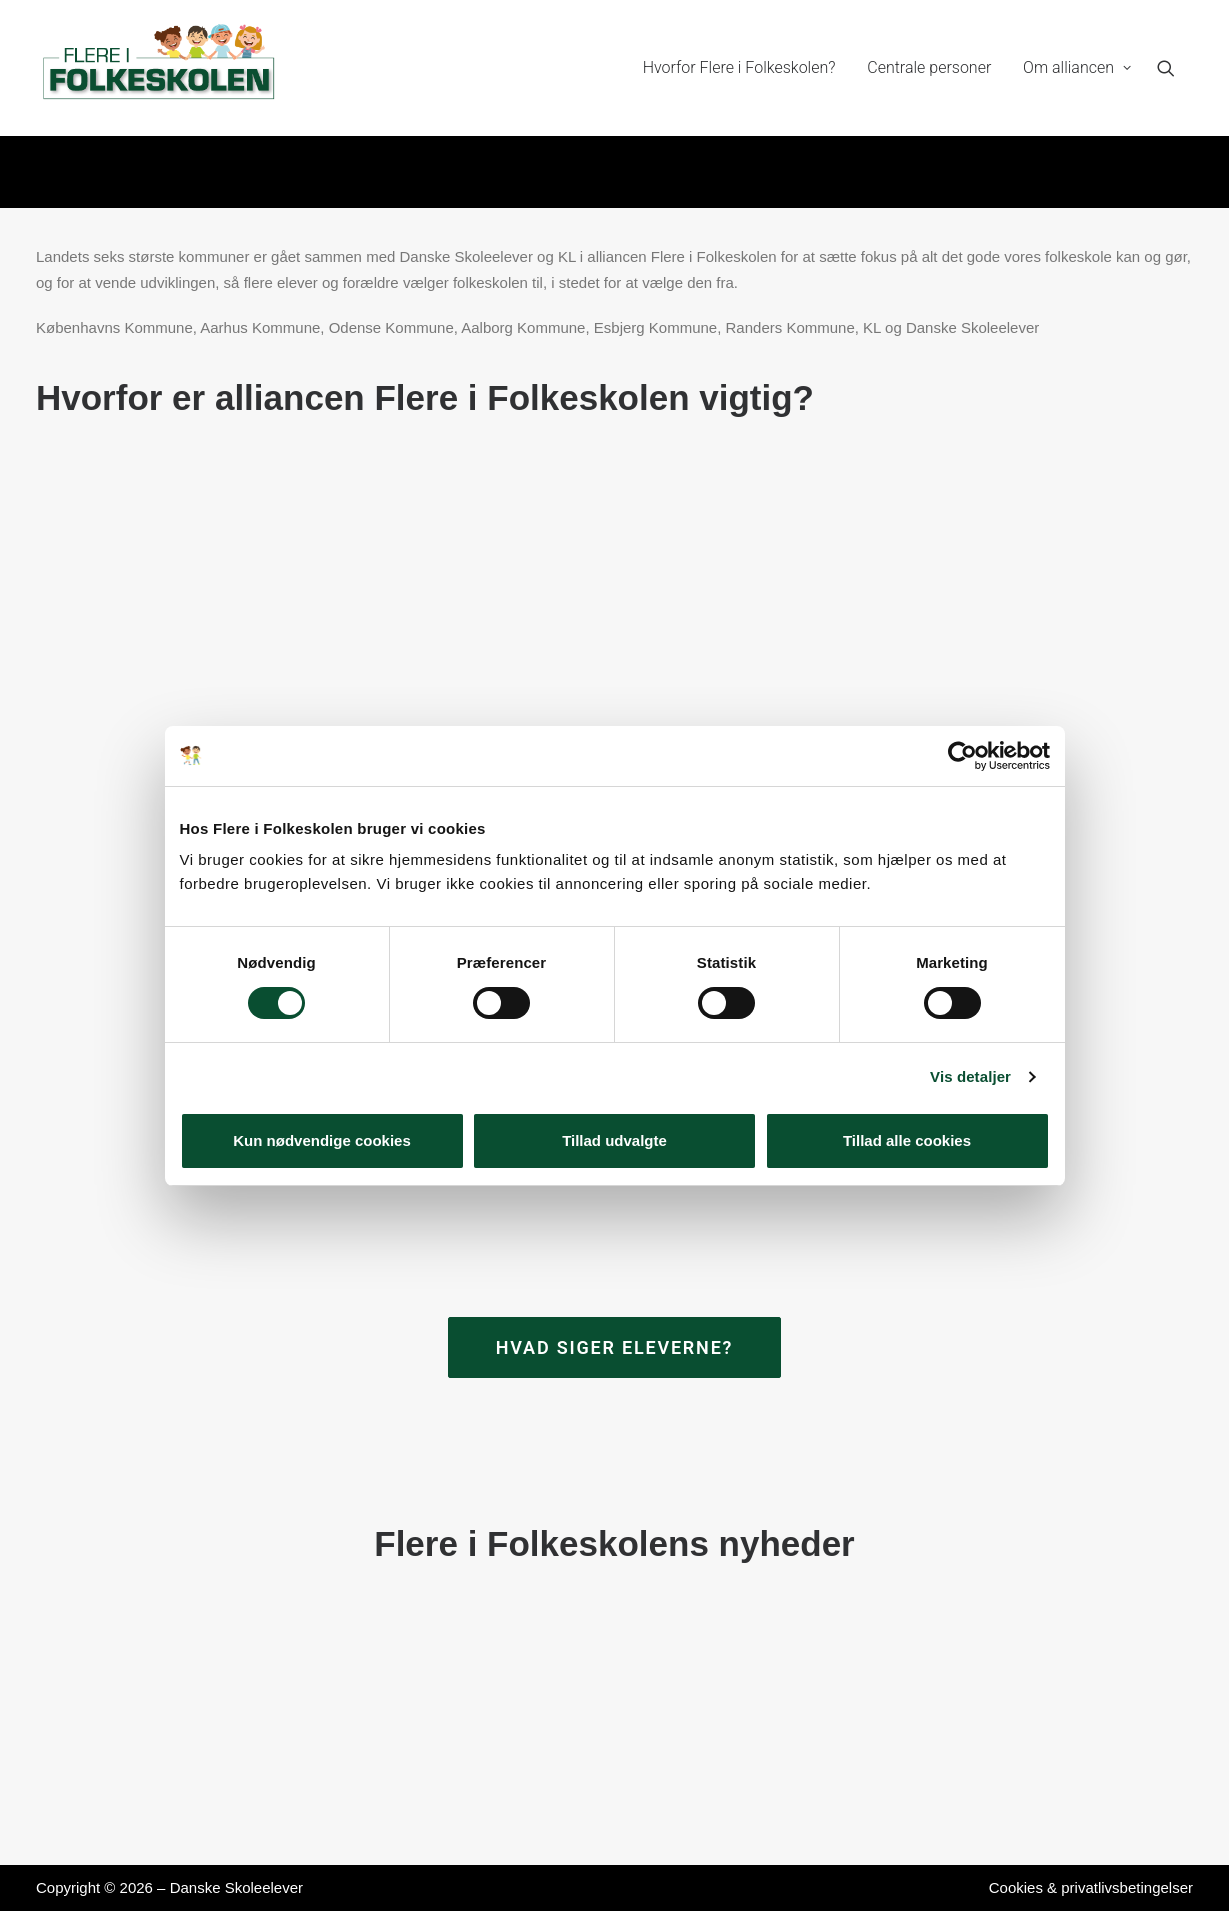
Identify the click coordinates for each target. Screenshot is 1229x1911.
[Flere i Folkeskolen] (160, 68)
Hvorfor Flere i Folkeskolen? (739, 67)
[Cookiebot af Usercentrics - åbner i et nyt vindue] (962, 756)
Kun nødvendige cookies (322, 1140)
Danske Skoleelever (236, 1887)
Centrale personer (929, 67)
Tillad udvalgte (614, 1140)
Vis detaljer (970, 1076)
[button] (1175, 68)
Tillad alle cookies (907, 1140)
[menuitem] (739, 68)
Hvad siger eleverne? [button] (615, 1347)
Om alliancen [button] (1077, 67)
